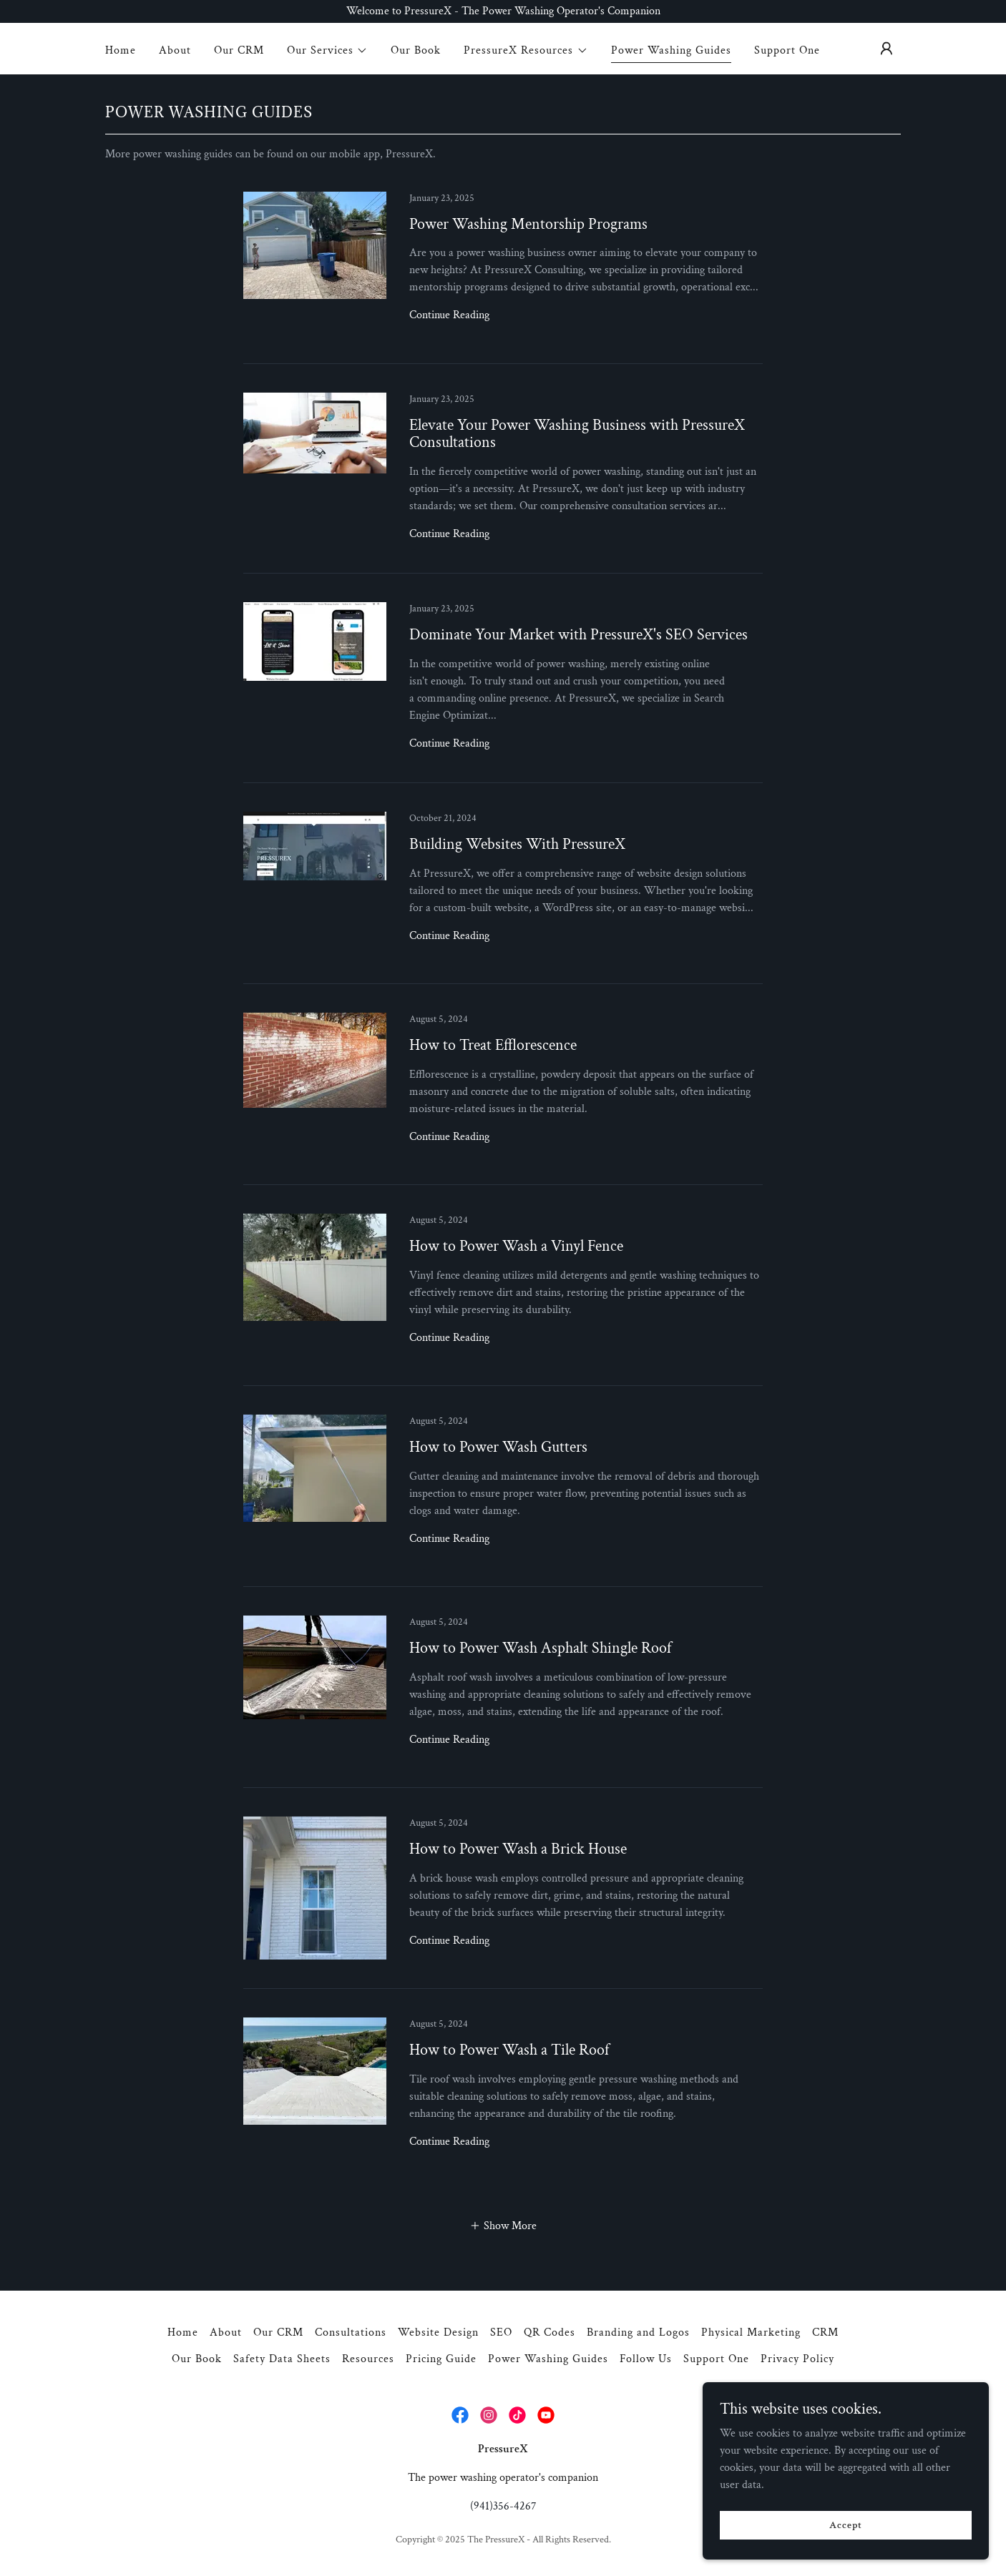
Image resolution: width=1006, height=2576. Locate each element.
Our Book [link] (416, 50)
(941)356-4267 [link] (503, 2506)
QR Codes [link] (549, 2332)
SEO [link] (501, 2332)
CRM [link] (825, 2332)
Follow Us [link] (646, 2358)
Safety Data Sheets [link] (282, 2358)
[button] (327, 50)
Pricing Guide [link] (441, 2358)
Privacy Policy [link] (797, 2358)
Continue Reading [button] (449, 315)
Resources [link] (368, 2358)
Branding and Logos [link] (638, 2332)
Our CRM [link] (239, 50)
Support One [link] (787, 50)
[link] (502, 278)
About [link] (175, 50)
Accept (845, 2524)
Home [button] (182, 2332)
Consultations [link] (350, 2332)
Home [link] (120, 50)
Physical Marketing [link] (751, 2332)
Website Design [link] (438, 2332)
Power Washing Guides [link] (671, 50)
